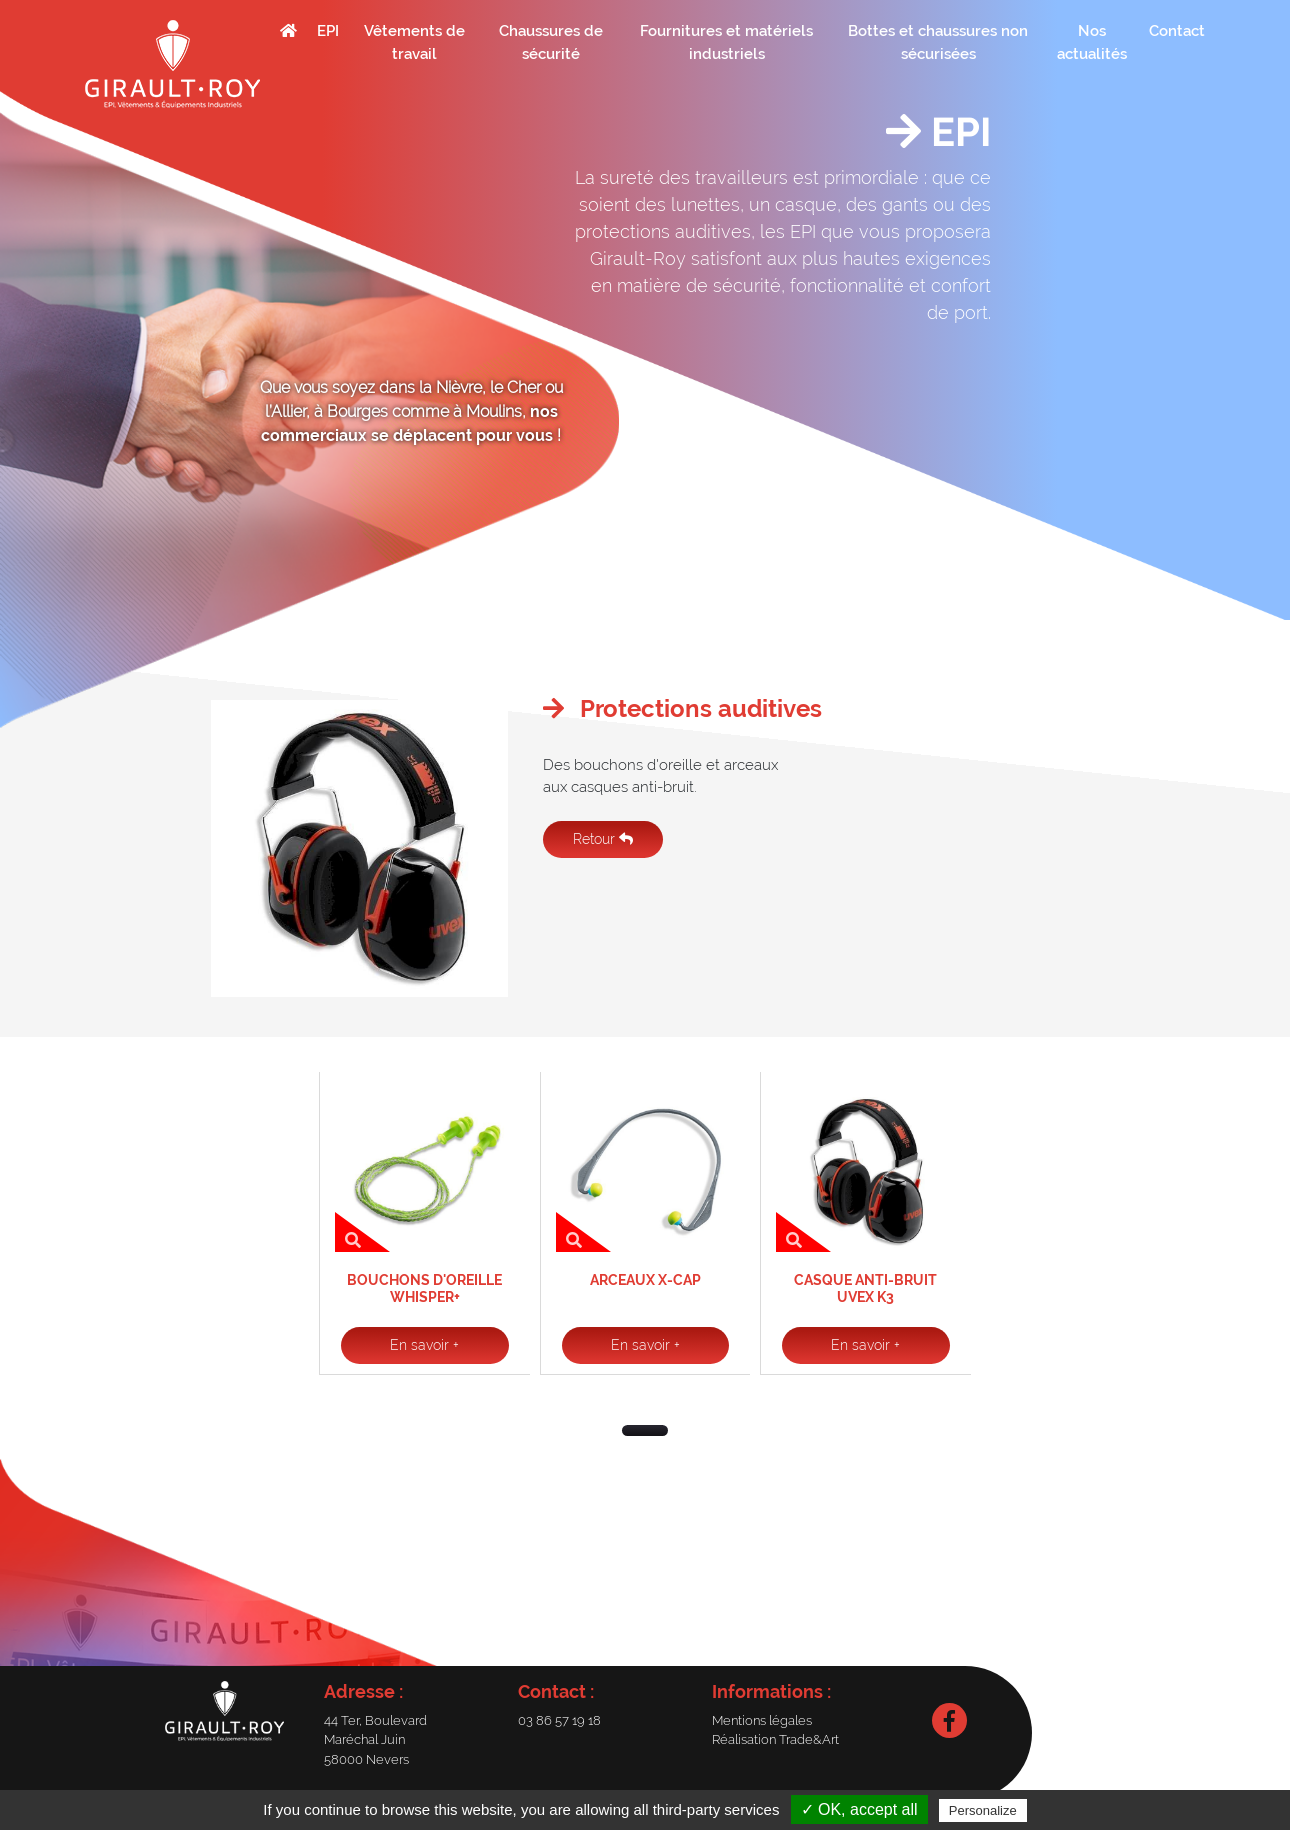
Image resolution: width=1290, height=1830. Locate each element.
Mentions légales (762, 1720)
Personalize (983, 1810)
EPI (328, 31)
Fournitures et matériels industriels (726, 42)
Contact (1177, 31)
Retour (603, 839)
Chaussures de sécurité (551, 42)
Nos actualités (1092, 42)
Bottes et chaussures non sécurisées (938, 42)
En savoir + (424, 1345)
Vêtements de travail (414, 42)
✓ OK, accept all (859, 1809)
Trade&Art (809, 1739)
